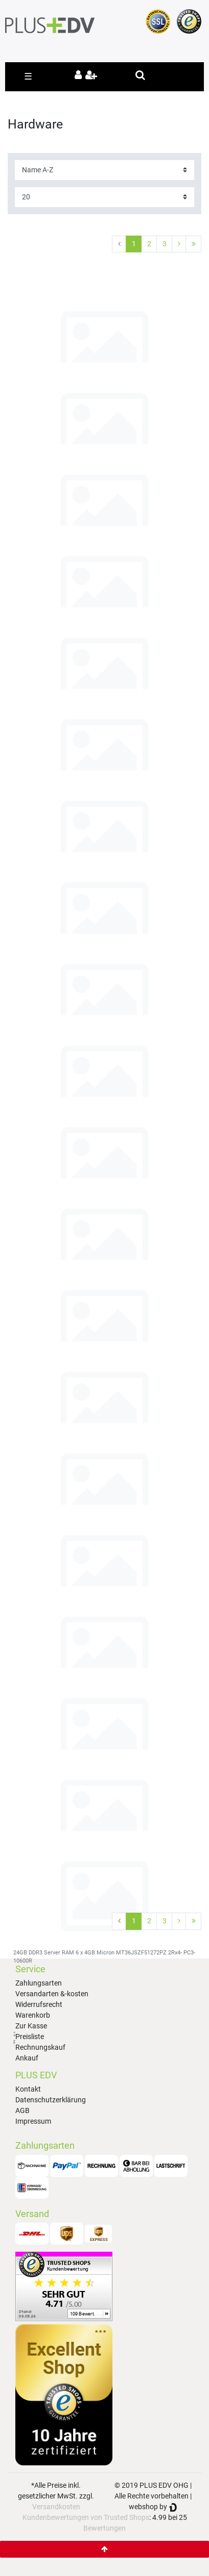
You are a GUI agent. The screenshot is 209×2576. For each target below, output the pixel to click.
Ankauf (26, 2058)
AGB (22, 2110)
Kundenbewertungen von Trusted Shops (85, 2517)
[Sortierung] (104, 170)
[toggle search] (140, 75)
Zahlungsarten (38, 1983)
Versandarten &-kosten (51, 1994)
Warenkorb (32, 2015)
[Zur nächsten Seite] (179, 244)
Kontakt (28, 2089)
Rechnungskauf (40, 2047)
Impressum (33, 2121)
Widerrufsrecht (38, 2004)
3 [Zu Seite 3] (164, 244)
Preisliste (29, 2036)
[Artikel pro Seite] (104, 197)
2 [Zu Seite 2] (149, 244)
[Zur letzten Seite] (193, 244)
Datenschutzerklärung (50, 2100)
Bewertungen (104, 2528)
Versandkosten (56, 2507)
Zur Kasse (31, 2026)
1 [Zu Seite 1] (134, 244)
